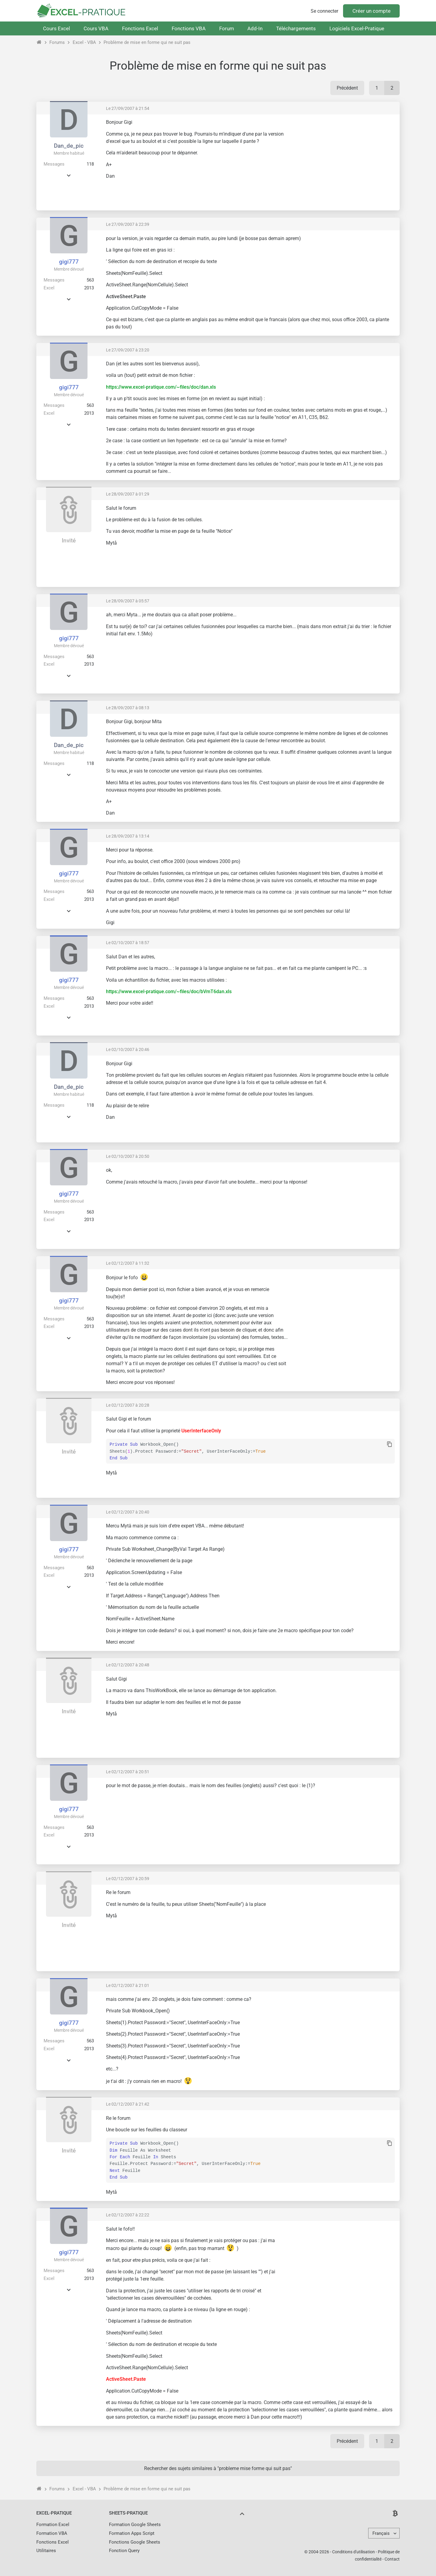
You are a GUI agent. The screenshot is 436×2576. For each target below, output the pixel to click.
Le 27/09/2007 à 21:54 (127, 108)
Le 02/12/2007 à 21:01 (127, 1985)
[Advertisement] (344, 161)
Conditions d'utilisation (353, 2551)
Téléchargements (296, 28)
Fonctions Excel (140, 28)
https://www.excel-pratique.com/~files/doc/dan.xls (161, 387)
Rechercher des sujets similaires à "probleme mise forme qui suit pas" (218, 2468)
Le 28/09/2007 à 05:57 (127, 600)
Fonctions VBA (189, 28)
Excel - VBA (84, 42)
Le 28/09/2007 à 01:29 (127, 494)
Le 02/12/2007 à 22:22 (127, 2214)
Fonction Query (124, 2550)
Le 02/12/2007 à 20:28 (127, 1405)
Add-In (255, 28)
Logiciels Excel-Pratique (356, 28)
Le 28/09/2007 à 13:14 (127, 836)
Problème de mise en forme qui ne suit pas (147, 42)
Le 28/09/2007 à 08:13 (127, 707)
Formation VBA (51, 2533)
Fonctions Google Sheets (134, 2542)
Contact (392, 2559)
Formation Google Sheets (135, 2524)
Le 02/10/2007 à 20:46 (127, 1049)
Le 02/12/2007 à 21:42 (127, 2104)
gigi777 (69, 261)
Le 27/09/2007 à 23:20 (127, 350)
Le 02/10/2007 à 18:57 (127, 942)
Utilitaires (46, 2550)
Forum (226, 28)
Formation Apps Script (131, 2533)
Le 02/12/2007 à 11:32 (127, 1263)
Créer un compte (371, 11)
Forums (57, 42)
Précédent (347, 88)
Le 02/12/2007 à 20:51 (127, 1771)
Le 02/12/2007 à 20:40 (127, 1512)
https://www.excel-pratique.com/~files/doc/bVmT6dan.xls (169, 991)
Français (381, 2533)
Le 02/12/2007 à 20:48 (127, 1664)
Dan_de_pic (69, 145)
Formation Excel (52, 2524)
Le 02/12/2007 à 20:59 (127, 1878)
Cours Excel (56, 28)
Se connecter (324, 11)
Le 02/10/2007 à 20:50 (127, 1156)
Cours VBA (96, 28)
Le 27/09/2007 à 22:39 (127, 224)
